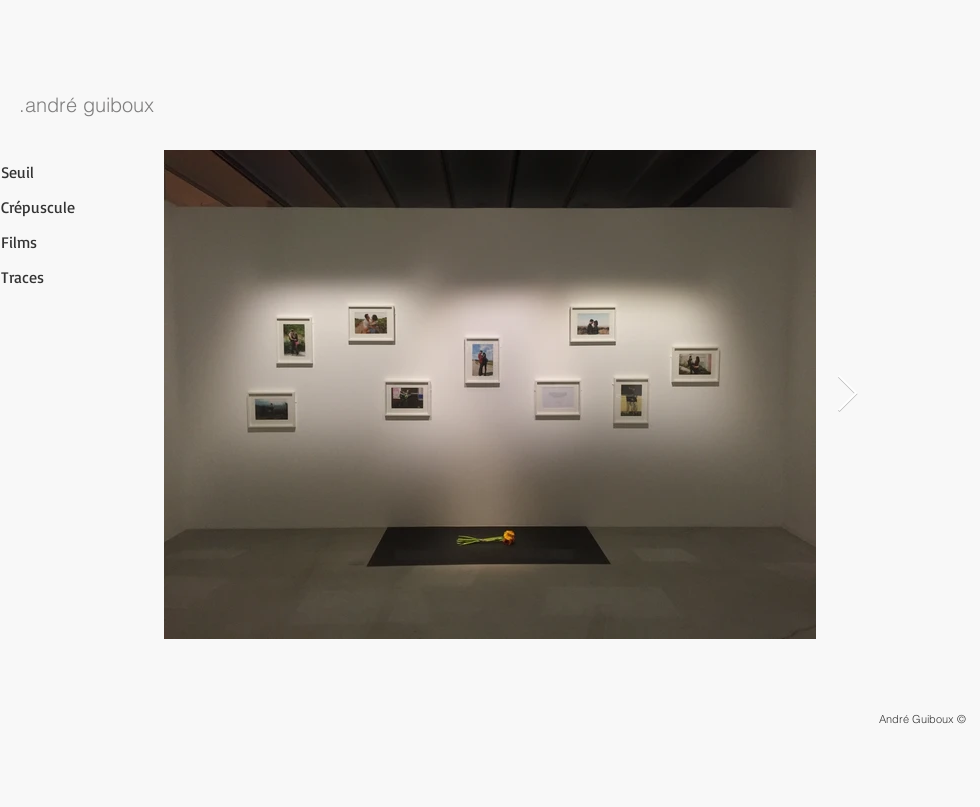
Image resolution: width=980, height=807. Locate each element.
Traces (22, 277)
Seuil (17, 172)
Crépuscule (38, 207)
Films (19, 242)
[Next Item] (847, 394)
